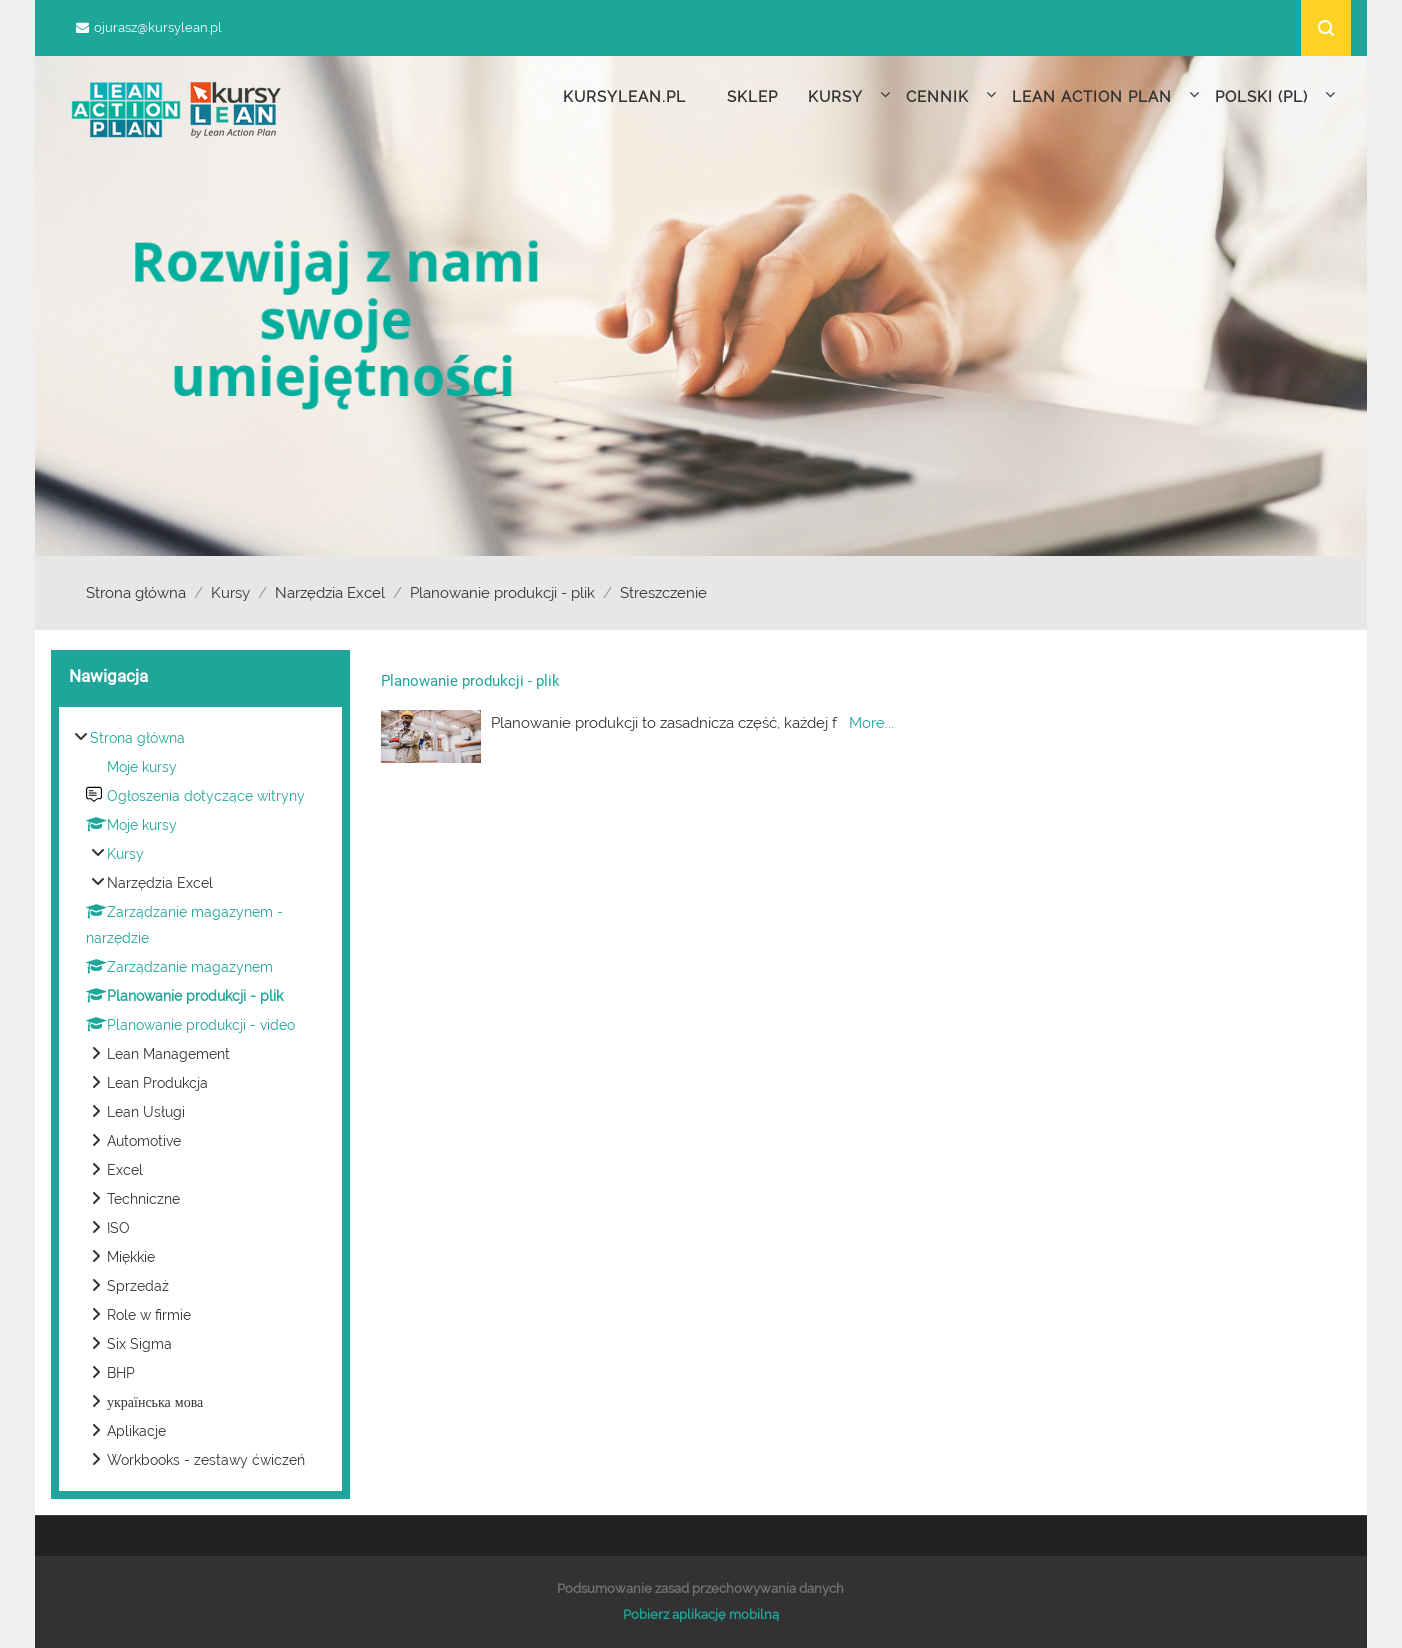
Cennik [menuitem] (951, 95)
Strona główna (136, 593)
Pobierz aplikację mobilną (701, 1614)
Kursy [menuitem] (849, 95)
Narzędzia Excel (330, 593)
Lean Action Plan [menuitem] (1106, 95)
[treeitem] (200, 1099)
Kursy (230, 593)
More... (871, 723)
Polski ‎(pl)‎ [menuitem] (1275, 95)
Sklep (752, 97)
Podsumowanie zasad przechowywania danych (700, 1588)
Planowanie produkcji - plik (502, 593)
